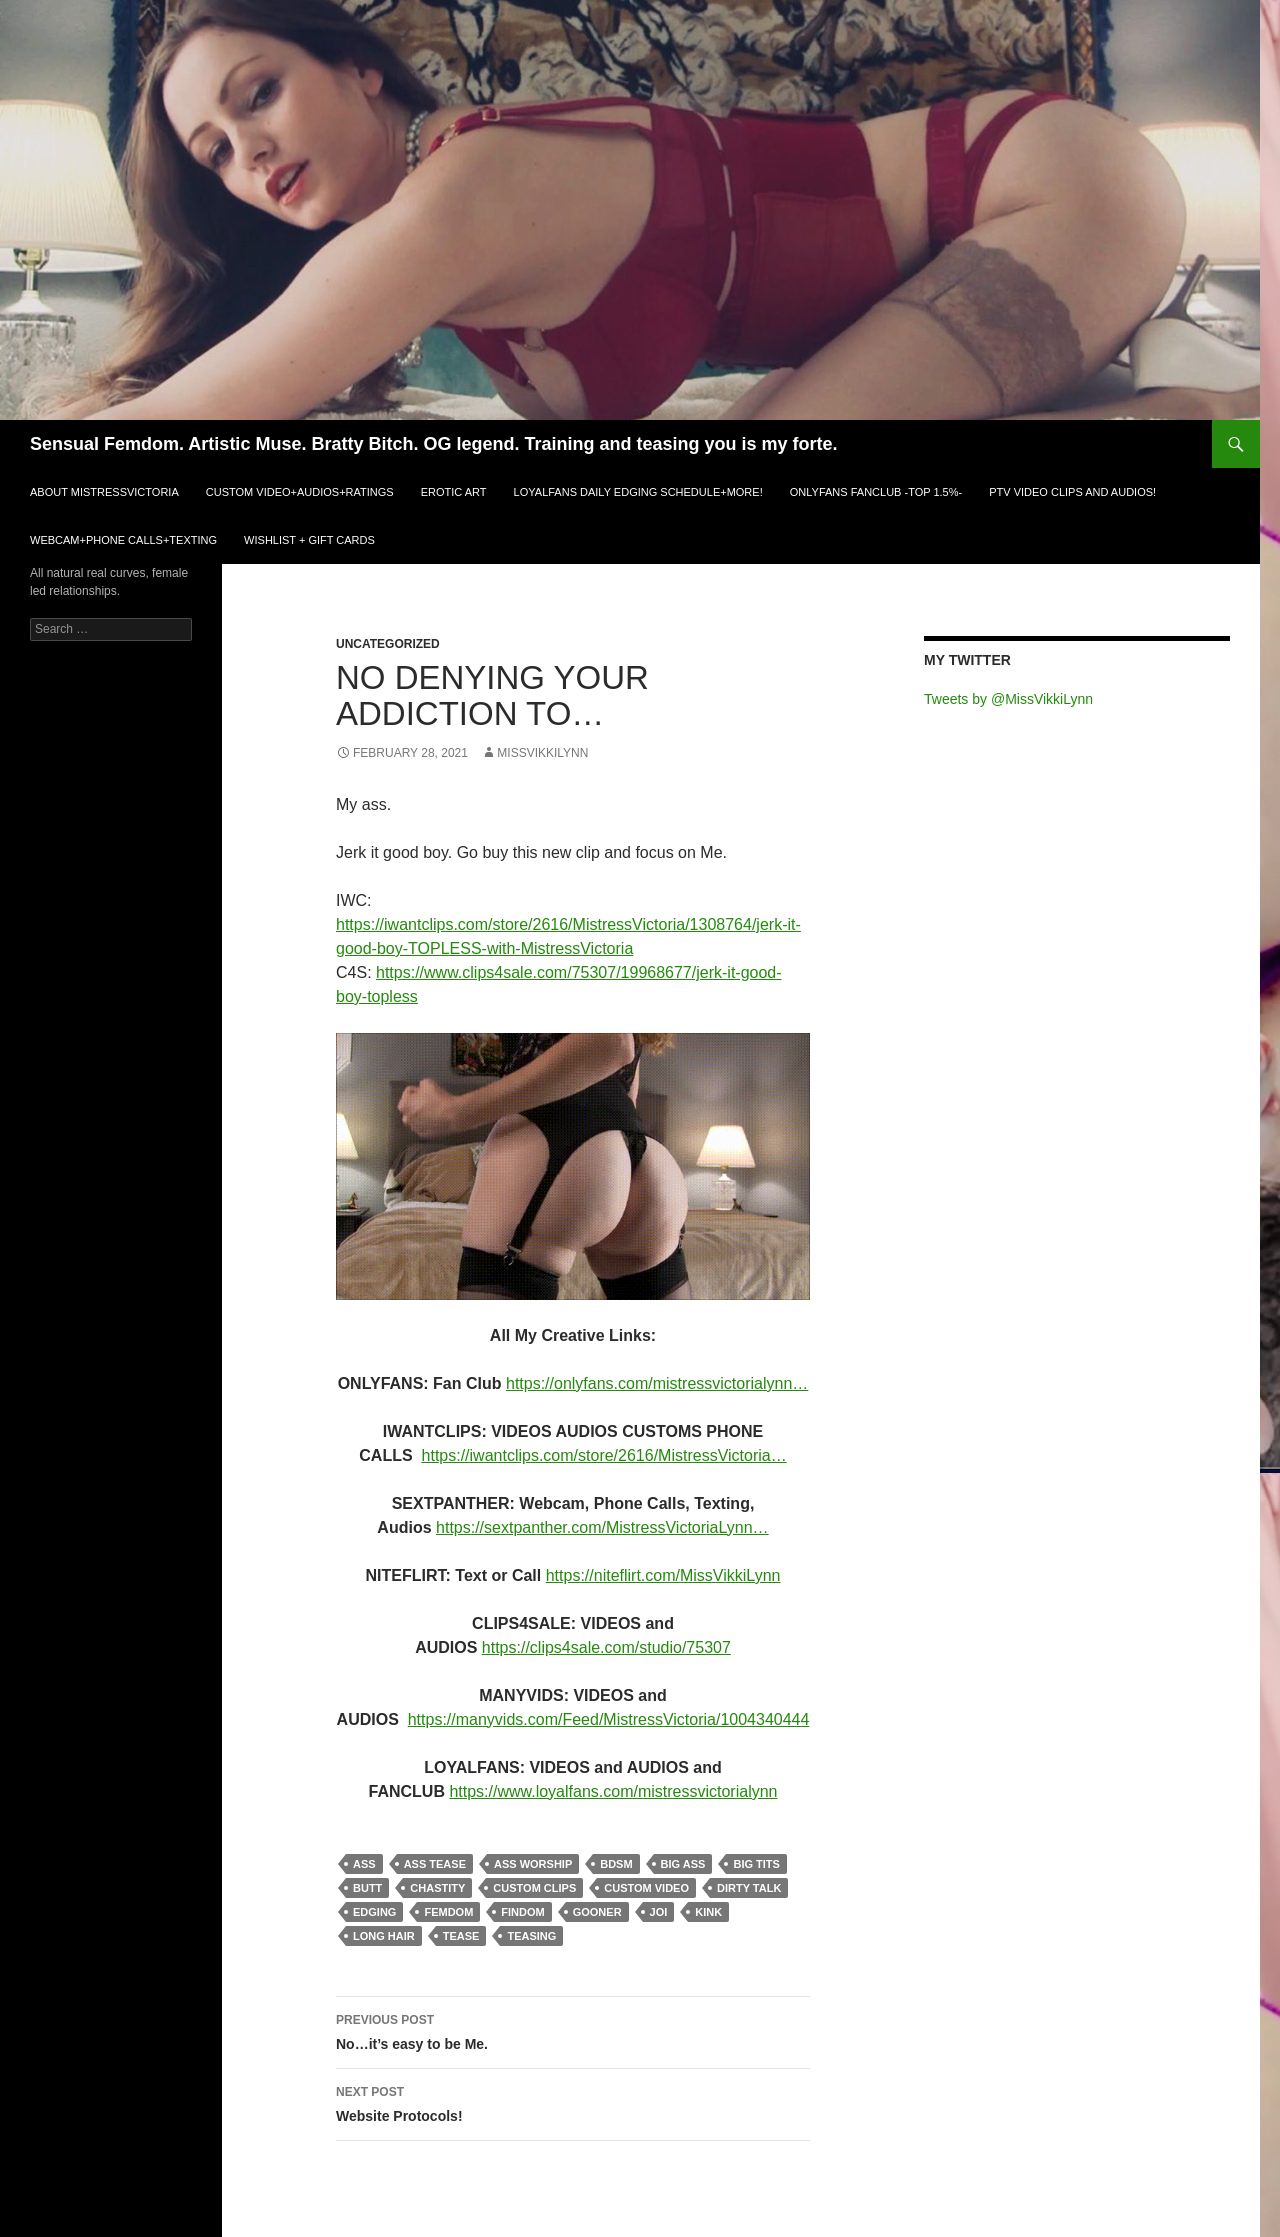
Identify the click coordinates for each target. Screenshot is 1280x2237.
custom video (646, 1888)
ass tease (435, 1864)
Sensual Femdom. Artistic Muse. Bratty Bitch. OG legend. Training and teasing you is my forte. (434, 444)
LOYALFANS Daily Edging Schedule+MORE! (638, 492)
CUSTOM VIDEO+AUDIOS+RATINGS (300, 492)
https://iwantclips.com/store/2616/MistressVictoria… (604, 1455)
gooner (597, 1912)
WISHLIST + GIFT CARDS (309, 540)
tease (461, 1936)
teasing (531, 1936)
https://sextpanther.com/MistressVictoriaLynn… (602, 1527)
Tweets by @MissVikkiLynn (1008, 699)
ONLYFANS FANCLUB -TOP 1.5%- (876, 492)
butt (367, 1888)
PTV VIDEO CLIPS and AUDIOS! (1072, 492)
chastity (437, 1888)
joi (659, 1912)
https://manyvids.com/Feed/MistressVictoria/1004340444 (609, 1719)
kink (708, 1912)
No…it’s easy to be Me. (573, 2030)
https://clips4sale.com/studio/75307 (606, 1647)
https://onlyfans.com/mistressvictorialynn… (657, 1383)
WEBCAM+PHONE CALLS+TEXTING (123, 540)
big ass (683, 1864)
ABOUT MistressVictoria (104, 492)
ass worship (533, 1864)
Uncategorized (388, 644)
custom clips (534, 1888)
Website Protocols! (573, 2102)
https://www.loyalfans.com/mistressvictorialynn (613, 1791)
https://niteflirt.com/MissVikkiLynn (663, 1575)
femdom (448, 1912)
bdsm (616, 1864)
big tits (756, 1864)
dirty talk (749, 1888)
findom (522, 1912)
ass (364, 1864)
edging (374, 1912)
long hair (384, 1936)
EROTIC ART (454, 492)
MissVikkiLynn (542, 753)
